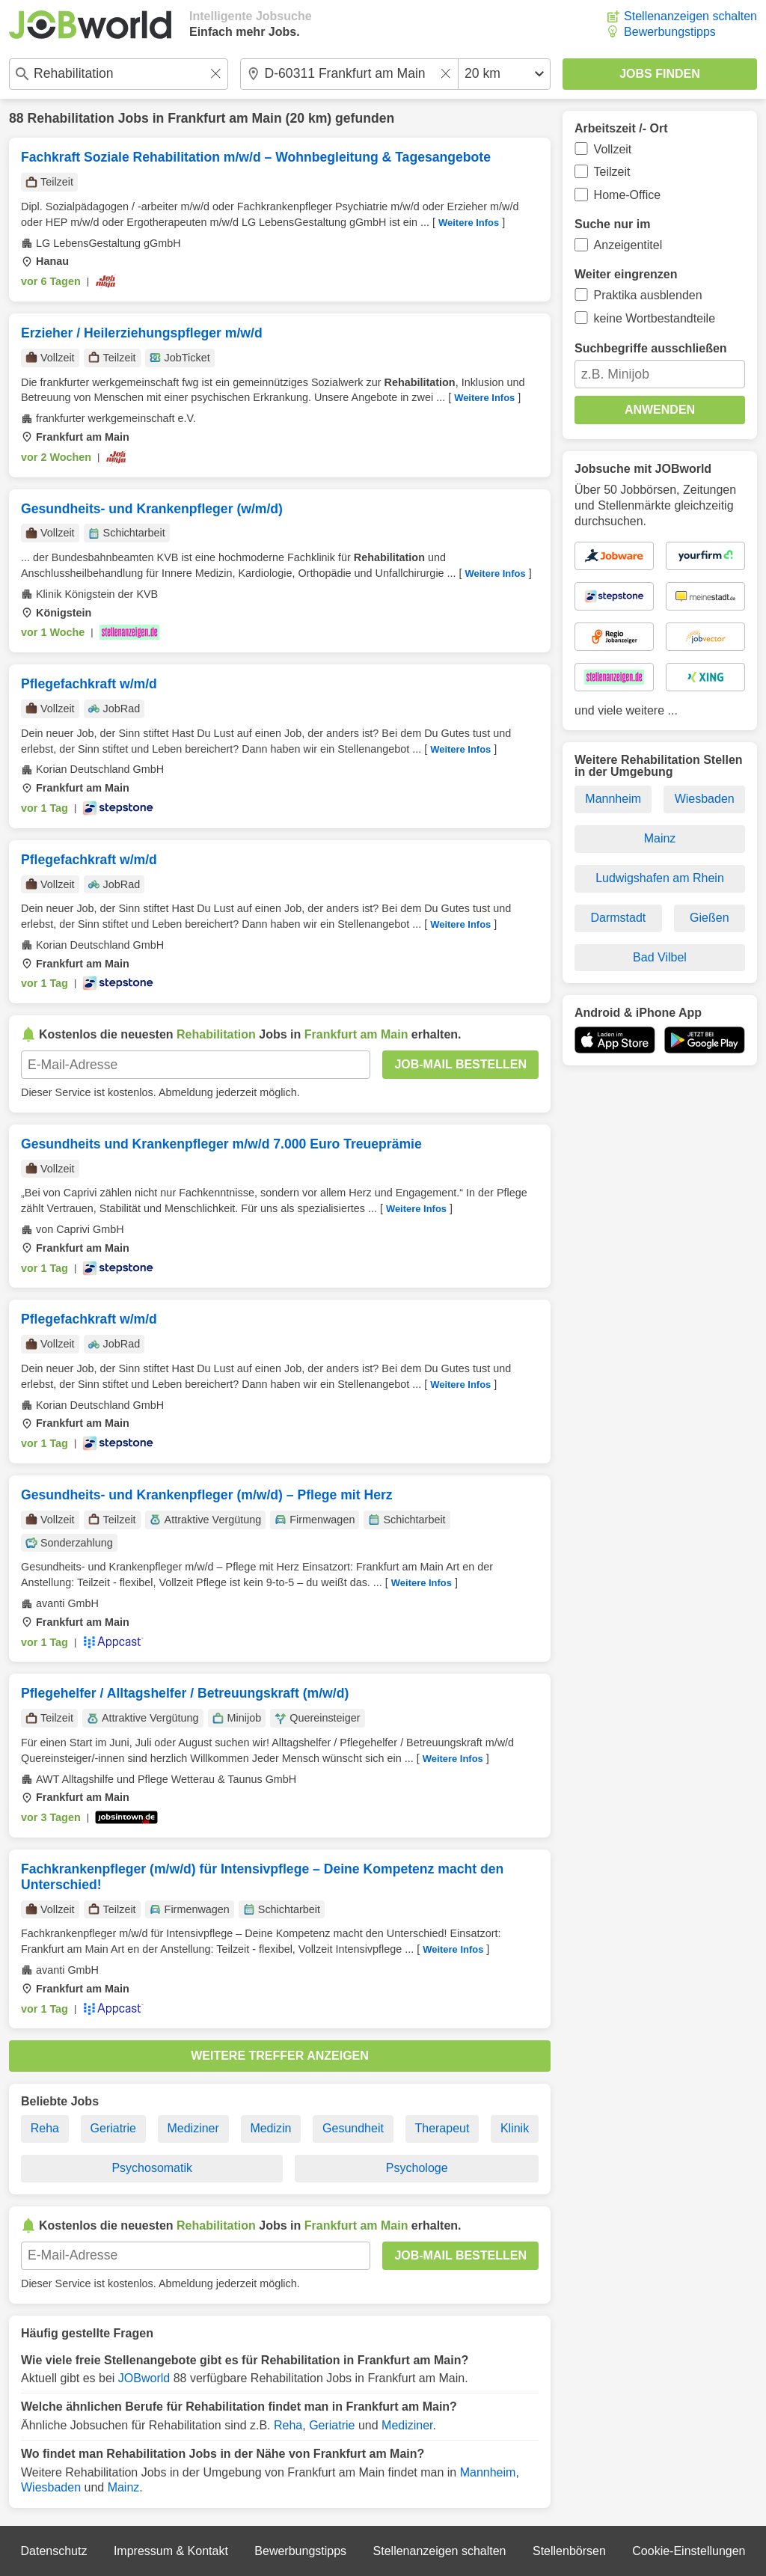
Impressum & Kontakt (171, 2551)
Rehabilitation (70, 118)
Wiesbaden (51, 2487)
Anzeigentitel (628, 245)
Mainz (124, 2487)
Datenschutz (53, 2551)
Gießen (709, 917)
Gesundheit (353, 2128)
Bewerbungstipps (670, 31)
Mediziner (192, 2128)
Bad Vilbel (660, 957)
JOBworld (144, 2378)
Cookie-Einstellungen (688, 2551)
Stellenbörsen (569, 2551)
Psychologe (417, 2168)
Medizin (270, 2128)
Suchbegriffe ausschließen (650, 348)
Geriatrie (113, 2128)
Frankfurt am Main (225, 118)
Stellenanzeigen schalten (690, 16)
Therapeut (441, 2128)
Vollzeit (613, 149)
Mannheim (488, 2472)
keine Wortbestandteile (654, 318)
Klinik (514, 2128)
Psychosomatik (151, 2168)
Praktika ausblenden (648, 295)
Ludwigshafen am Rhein (659, 878)
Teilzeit (612, 171)
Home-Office (627, 195)
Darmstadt (618, 917)
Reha (45, 2128)
